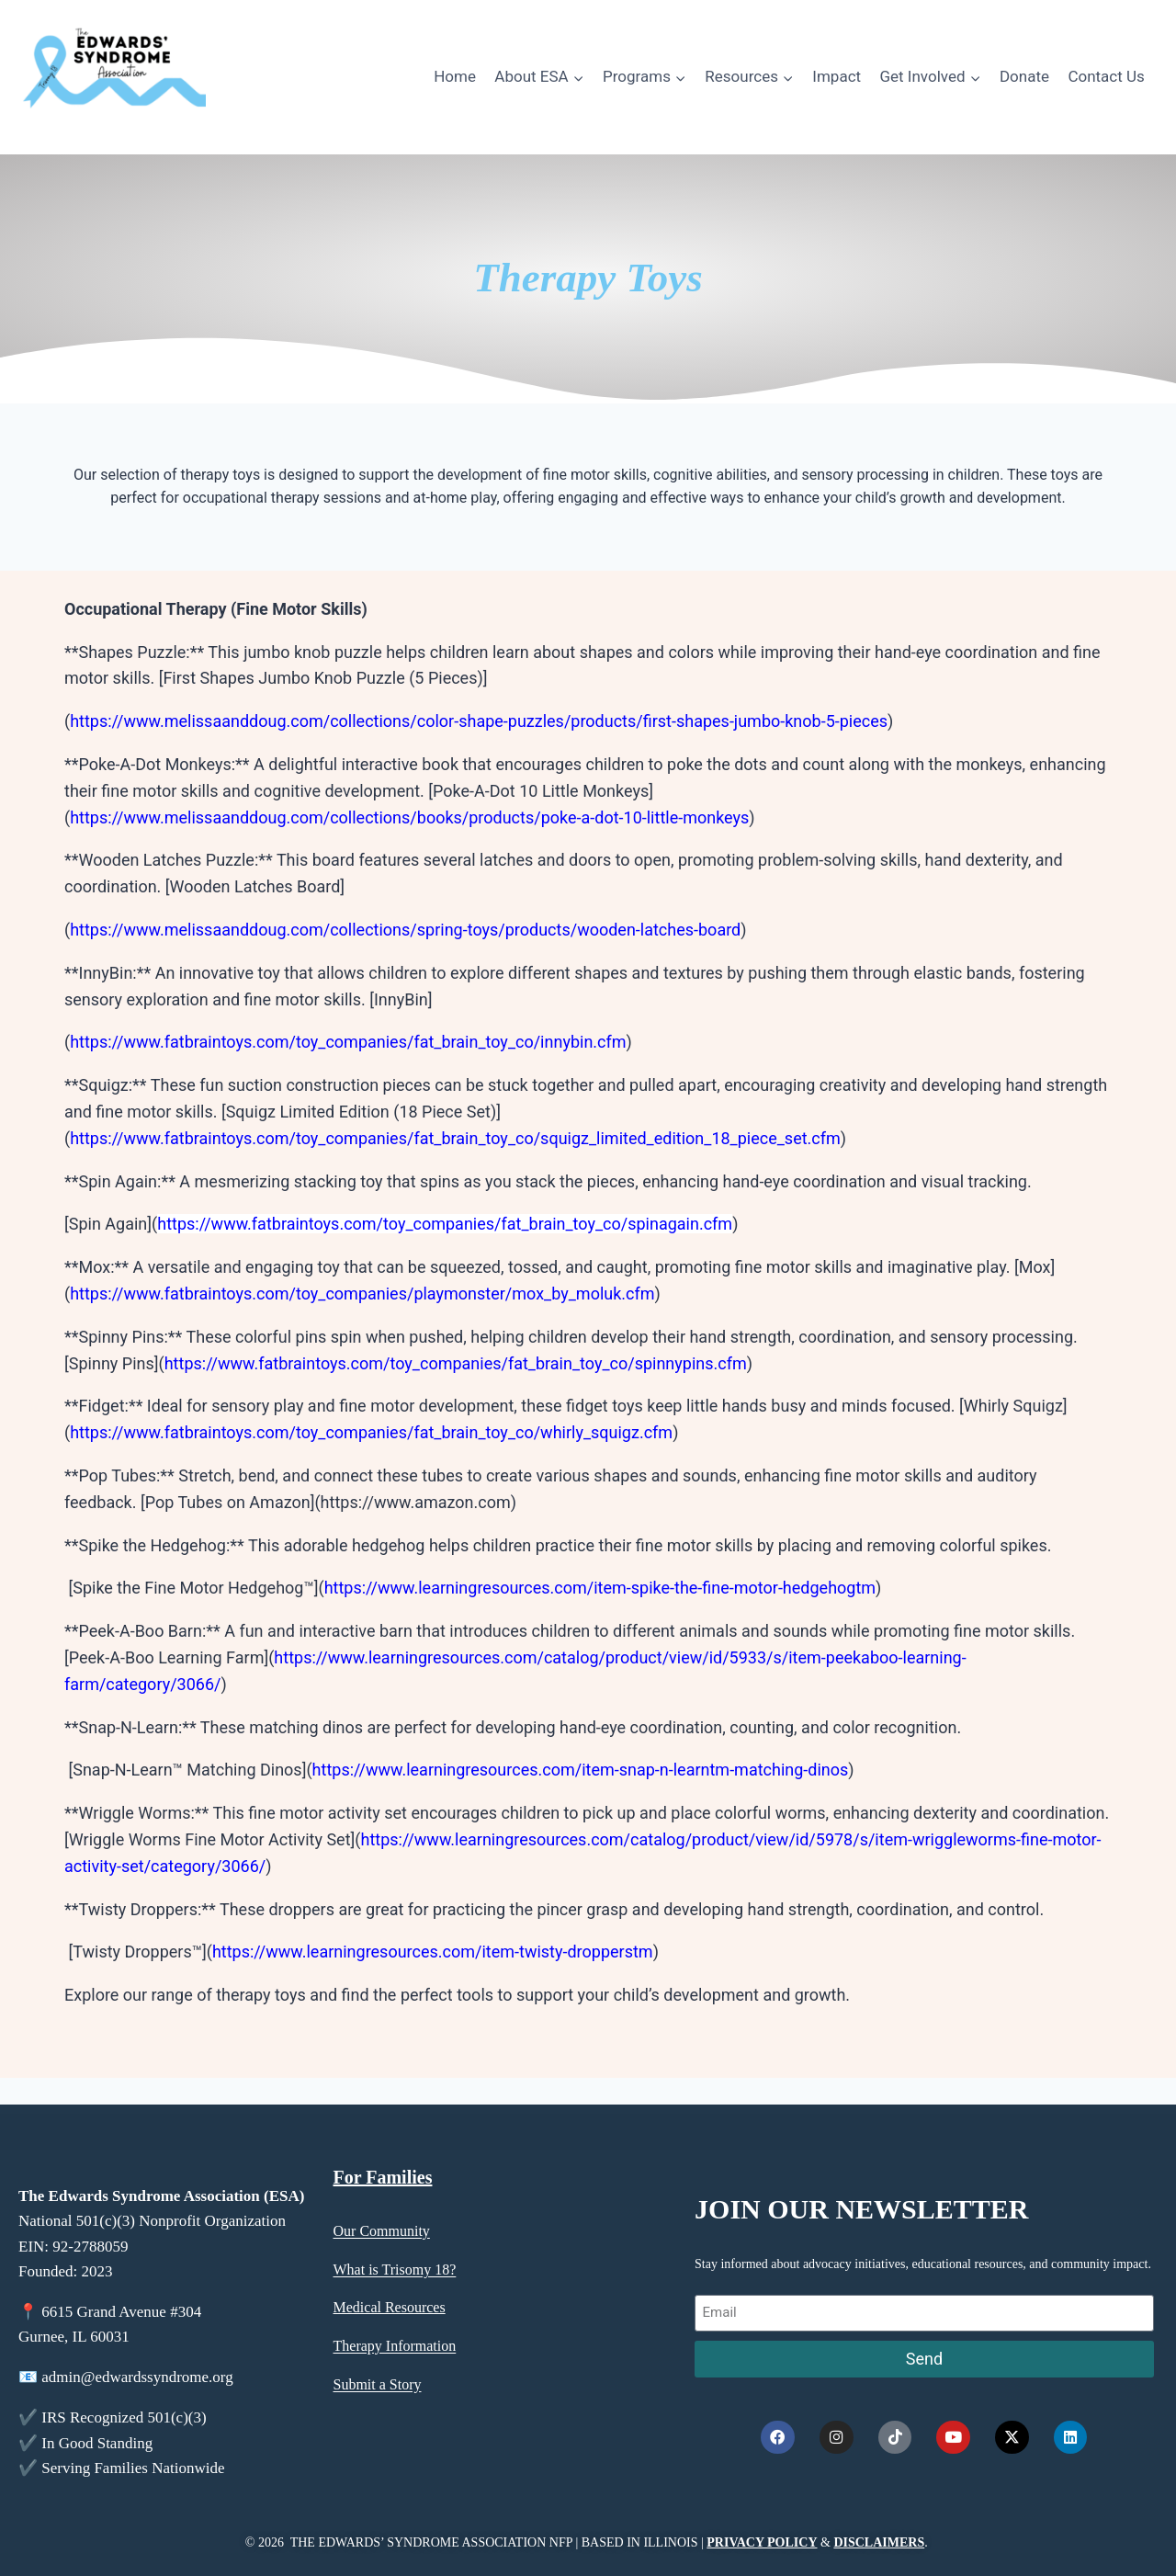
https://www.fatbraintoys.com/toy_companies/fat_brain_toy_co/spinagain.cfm (444, 1223)
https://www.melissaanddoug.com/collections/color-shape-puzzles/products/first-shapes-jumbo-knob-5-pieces (479, 721)
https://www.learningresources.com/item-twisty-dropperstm (432, 1951)
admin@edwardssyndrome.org (136, 2394)
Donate (1024, 76)
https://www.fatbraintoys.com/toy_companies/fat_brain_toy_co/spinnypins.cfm (455, 1363)
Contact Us (1106, 76)
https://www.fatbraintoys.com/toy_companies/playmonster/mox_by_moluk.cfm (362, 1293)
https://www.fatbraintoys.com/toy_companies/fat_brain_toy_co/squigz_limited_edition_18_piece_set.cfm (455, 1138)
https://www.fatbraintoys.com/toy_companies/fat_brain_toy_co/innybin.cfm (348, 1041)
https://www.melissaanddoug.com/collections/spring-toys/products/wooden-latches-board (405, 929)
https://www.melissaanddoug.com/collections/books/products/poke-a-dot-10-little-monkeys (409, 817)
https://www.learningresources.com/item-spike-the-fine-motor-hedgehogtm (600, 1587)
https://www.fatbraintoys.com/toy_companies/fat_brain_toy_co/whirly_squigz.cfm (371, 1432)
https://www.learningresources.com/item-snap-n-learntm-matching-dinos (580, 1769)
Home (455, 76)
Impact (836, 76)
